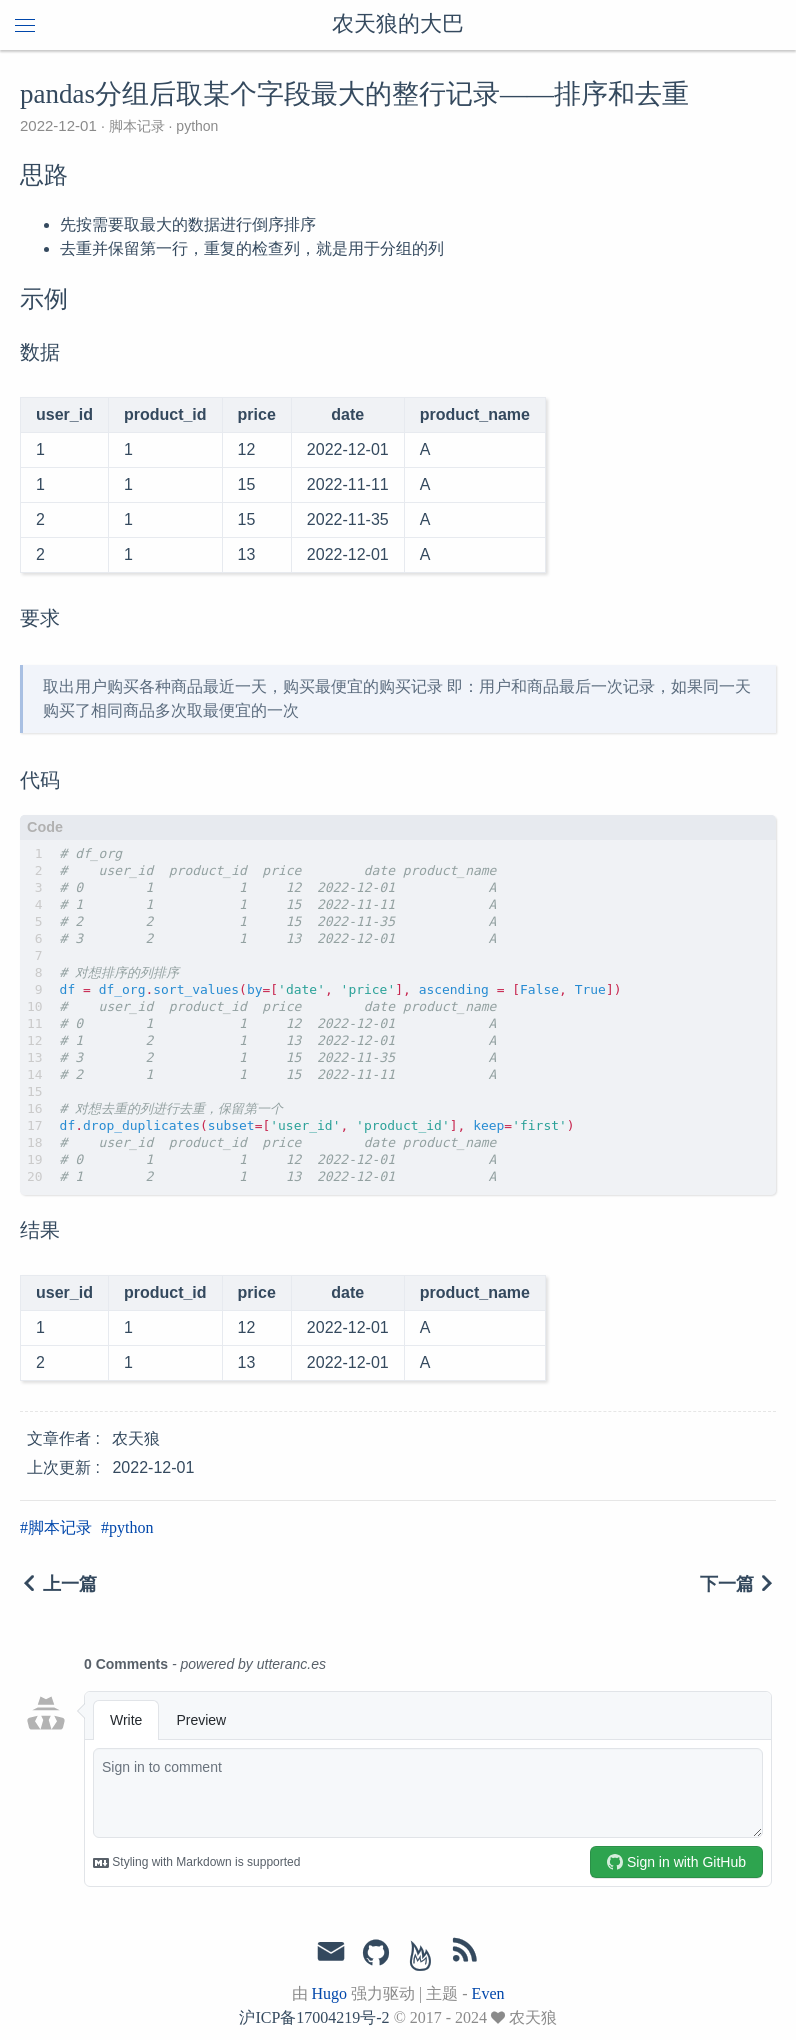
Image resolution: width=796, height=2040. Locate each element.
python (195, 126)
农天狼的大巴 (398, 25)
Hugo (330, 1993)
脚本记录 (137, 126)
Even (488, 1993)
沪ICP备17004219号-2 (314, 2017)
